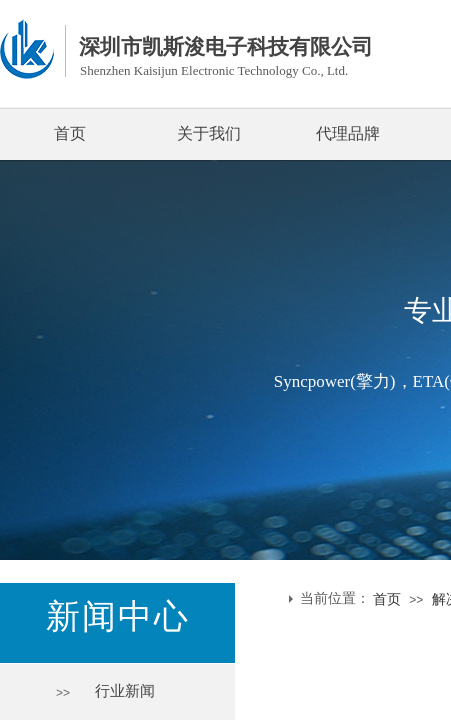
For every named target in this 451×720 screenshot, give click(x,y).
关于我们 (209, 133)
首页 (70, 133)
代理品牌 (348, 133)
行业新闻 (125, 691)
